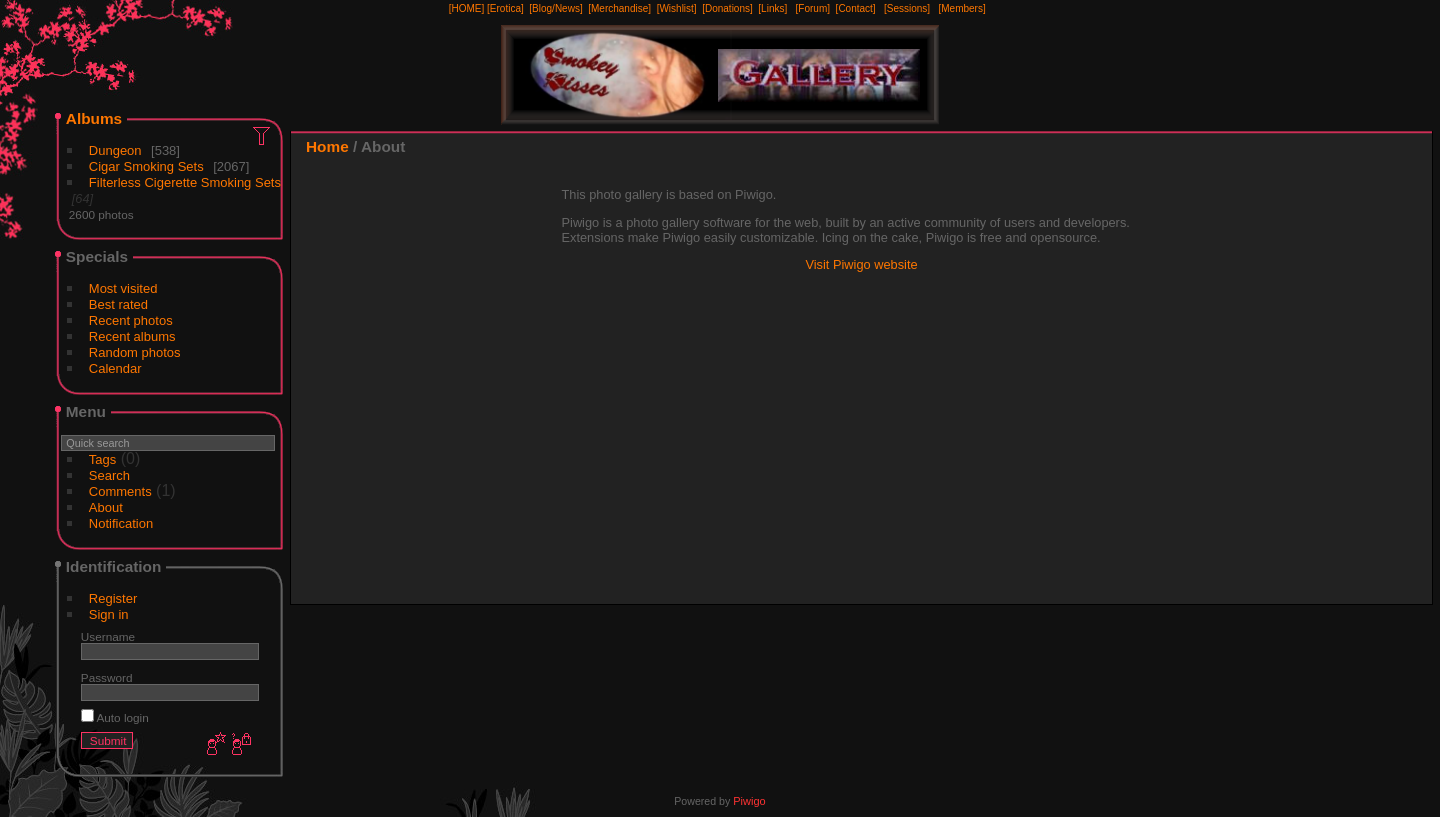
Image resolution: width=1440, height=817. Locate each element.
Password (107, 677)
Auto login (115, 717)
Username (108, 636)
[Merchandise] (619, 8)
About (106, 507)
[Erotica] (505, 8)
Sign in (109, 614)
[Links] (772, 8)
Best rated (118, 304)
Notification (121, 523)
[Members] (961, 8)
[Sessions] (907, 8)
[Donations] (727, 8)
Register (113, 598)
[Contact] (856, 8)
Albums (94, 118)
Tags (102, 459)
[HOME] (467, 8)
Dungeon (115, 150)
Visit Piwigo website (861, 264)
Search (109, 475)
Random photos (135, 352)
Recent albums (132, 336)
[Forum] (813, 8)
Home (327, 146)
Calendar (115, 368)
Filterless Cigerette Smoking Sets (185, 182)
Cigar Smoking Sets (146, 166)
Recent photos (131, 320)
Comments (120, 491)
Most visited (123, 288)
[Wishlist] (677, 8)
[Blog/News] (555, 8)
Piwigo (749, 801)
